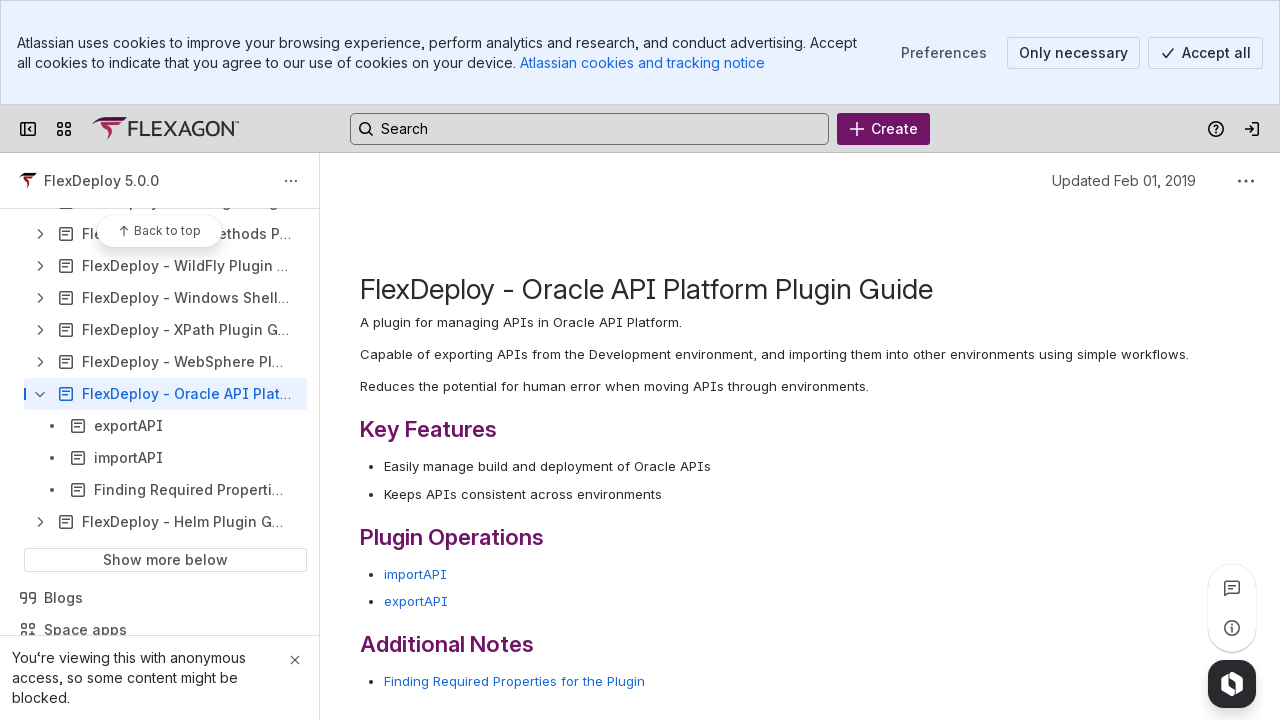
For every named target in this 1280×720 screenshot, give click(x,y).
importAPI (415, 574)
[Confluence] (165, 129)
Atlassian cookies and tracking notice (642, 62)
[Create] (883, 129)
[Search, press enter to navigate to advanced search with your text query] (589, 129)
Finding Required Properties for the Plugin (514, 681)
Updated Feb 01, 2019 (1124, 180)
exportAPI (416, 601)
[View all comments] (1232, 588)
